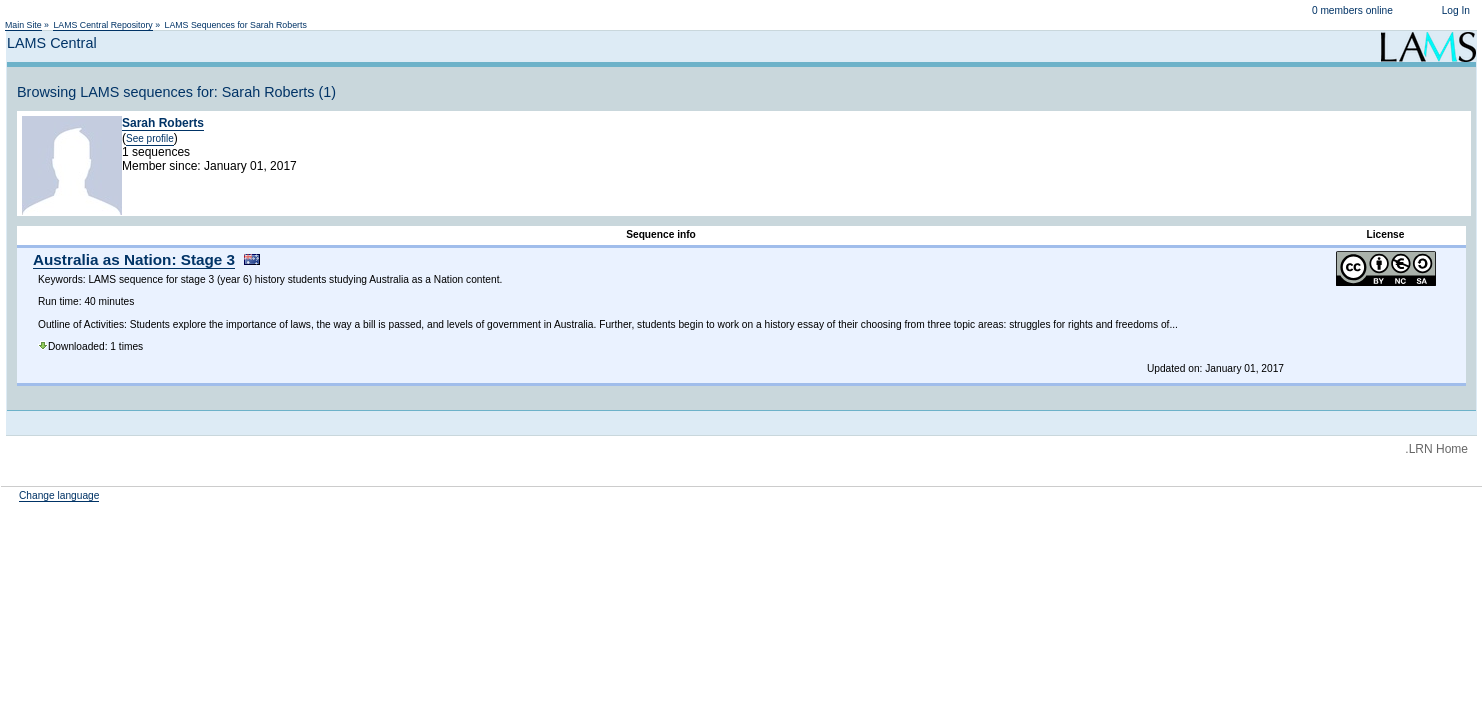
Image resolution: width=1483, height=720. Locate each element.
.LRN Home (1436, 449)
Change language (59, 495)
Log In (1456, 10)
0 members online (1352, 10)
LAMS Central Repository (102, 25)
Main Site (23, 25)
